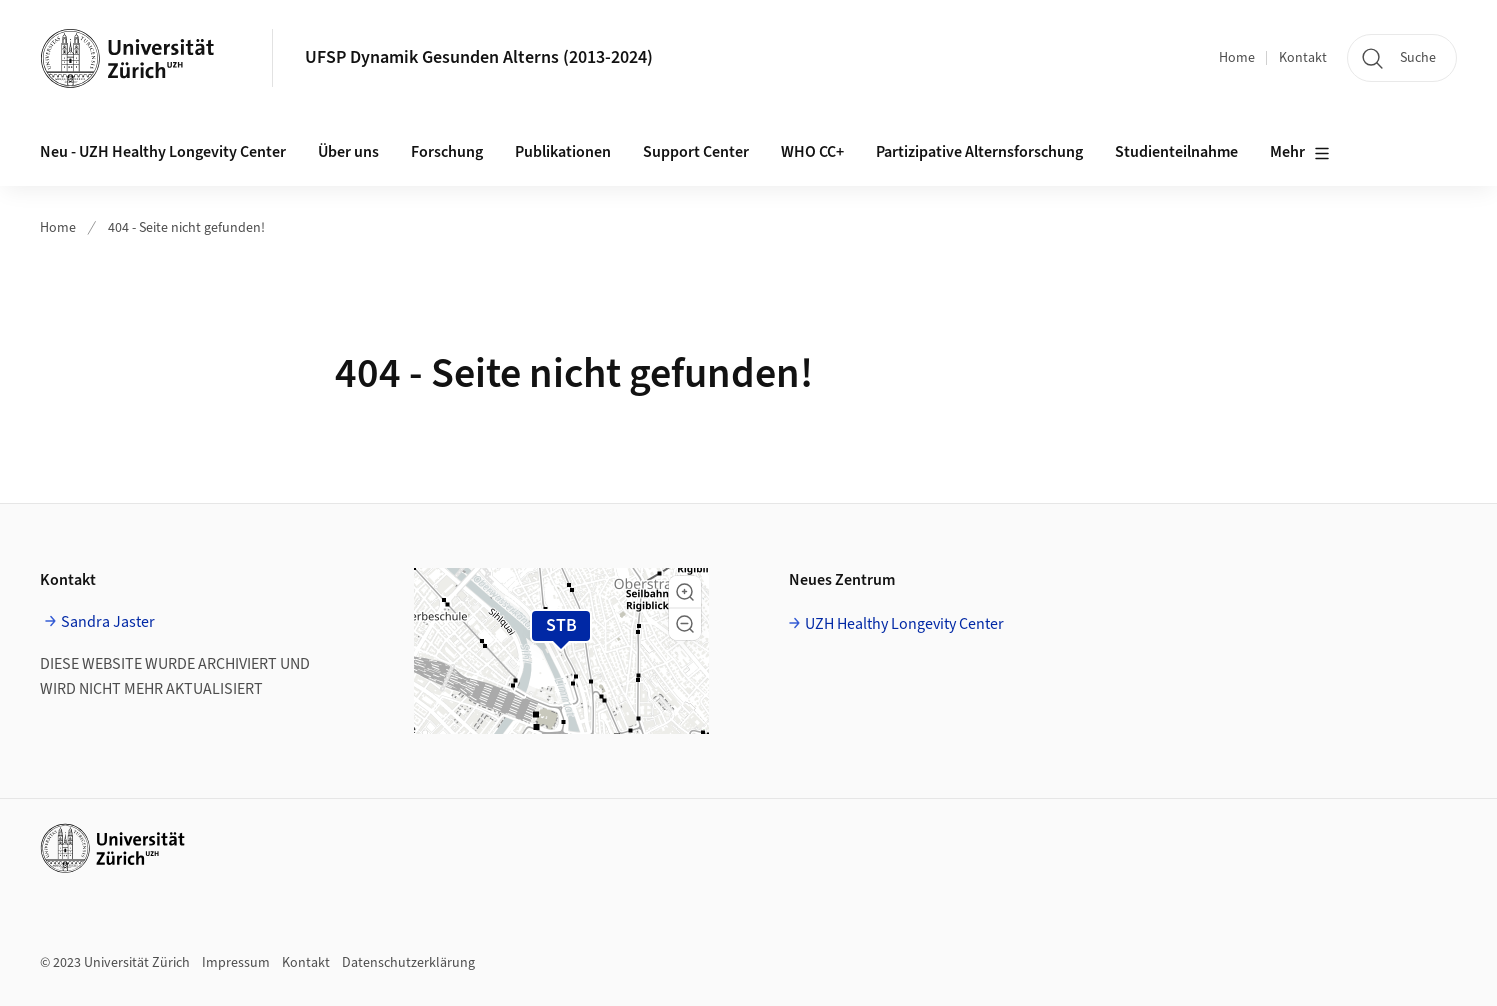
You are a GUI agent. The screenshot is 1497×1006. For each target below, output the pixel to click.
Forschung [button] (447, 152)
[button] (685, 592)
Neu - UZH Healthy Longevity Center (163, 152)
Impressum (236, 963)
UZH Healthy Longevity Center (904, 624)
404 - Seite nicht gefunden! (186, 228)
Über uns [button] (348, 152)
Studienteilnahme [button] (1176, 152)
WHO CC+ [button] (812, 152)
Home (1237, 58)
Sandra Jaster (108, 622)
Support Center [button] (696, 152)
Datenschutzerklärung (408, 963)
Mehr (1300, 153)
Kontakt (1303, 58)
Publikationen (563, 152)
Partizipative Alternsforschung (979, 152)
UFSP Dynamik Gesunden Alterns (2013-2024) (479, 57)
